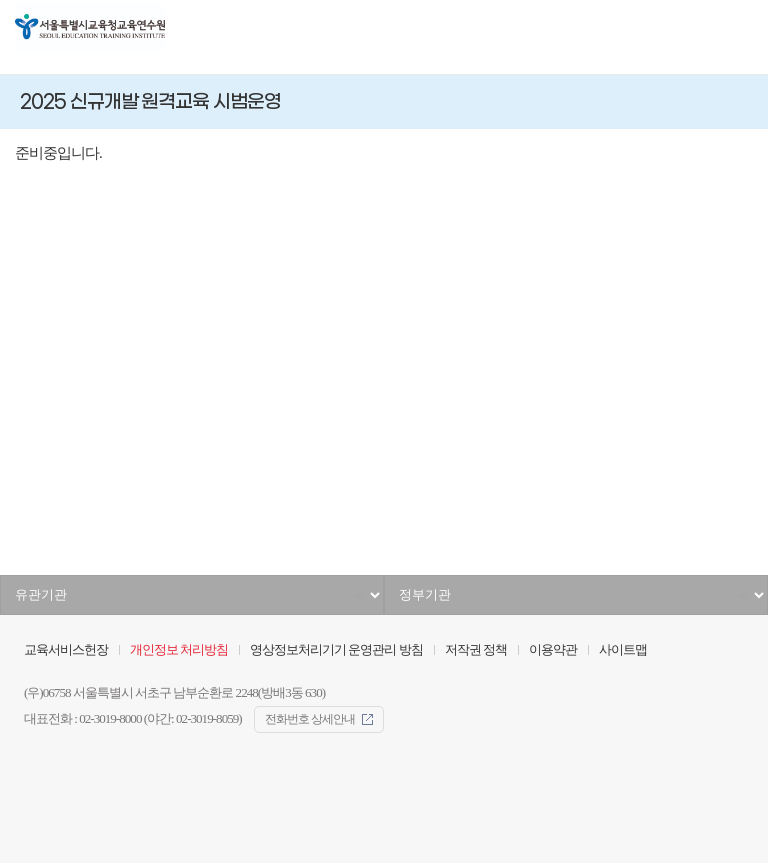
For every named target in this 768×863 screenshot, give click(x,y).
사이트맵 (623, 650)
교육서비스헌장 (66, 650)
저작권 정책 (476, 650)
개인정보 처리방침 (179, 650)
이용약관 (553, 650)
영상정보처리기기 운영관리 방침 (336, 650)
